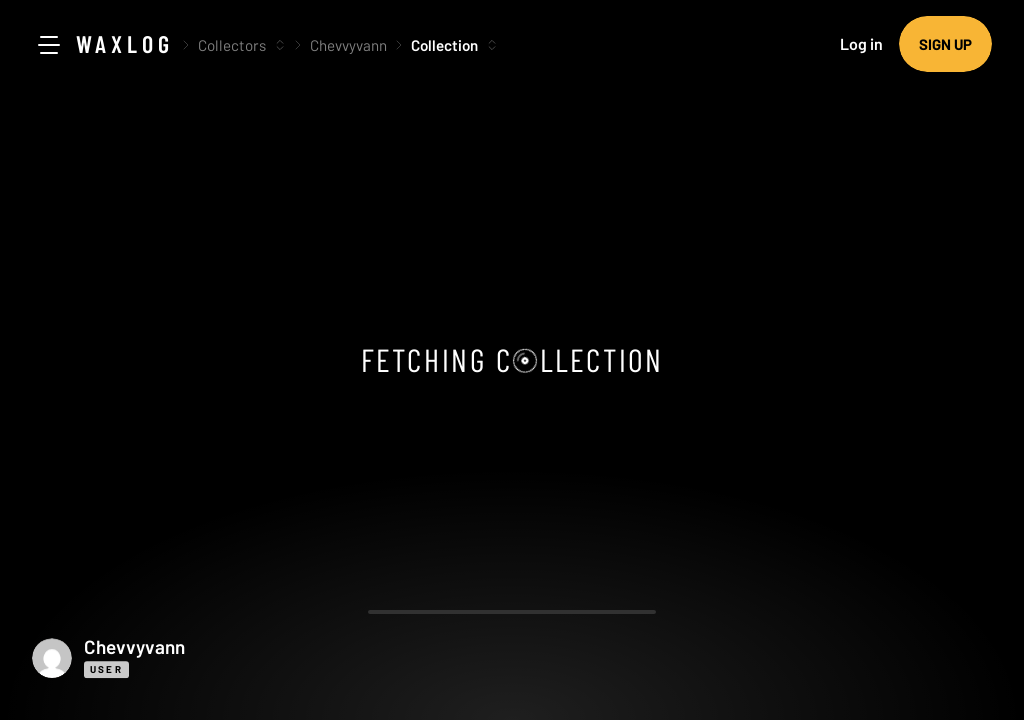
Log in (861, 43)
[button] (202, 658)
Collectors (232, 45)
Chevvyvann (348, 45)
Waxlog (125, 43)
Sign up (945, 44)
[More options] (280, 45)
